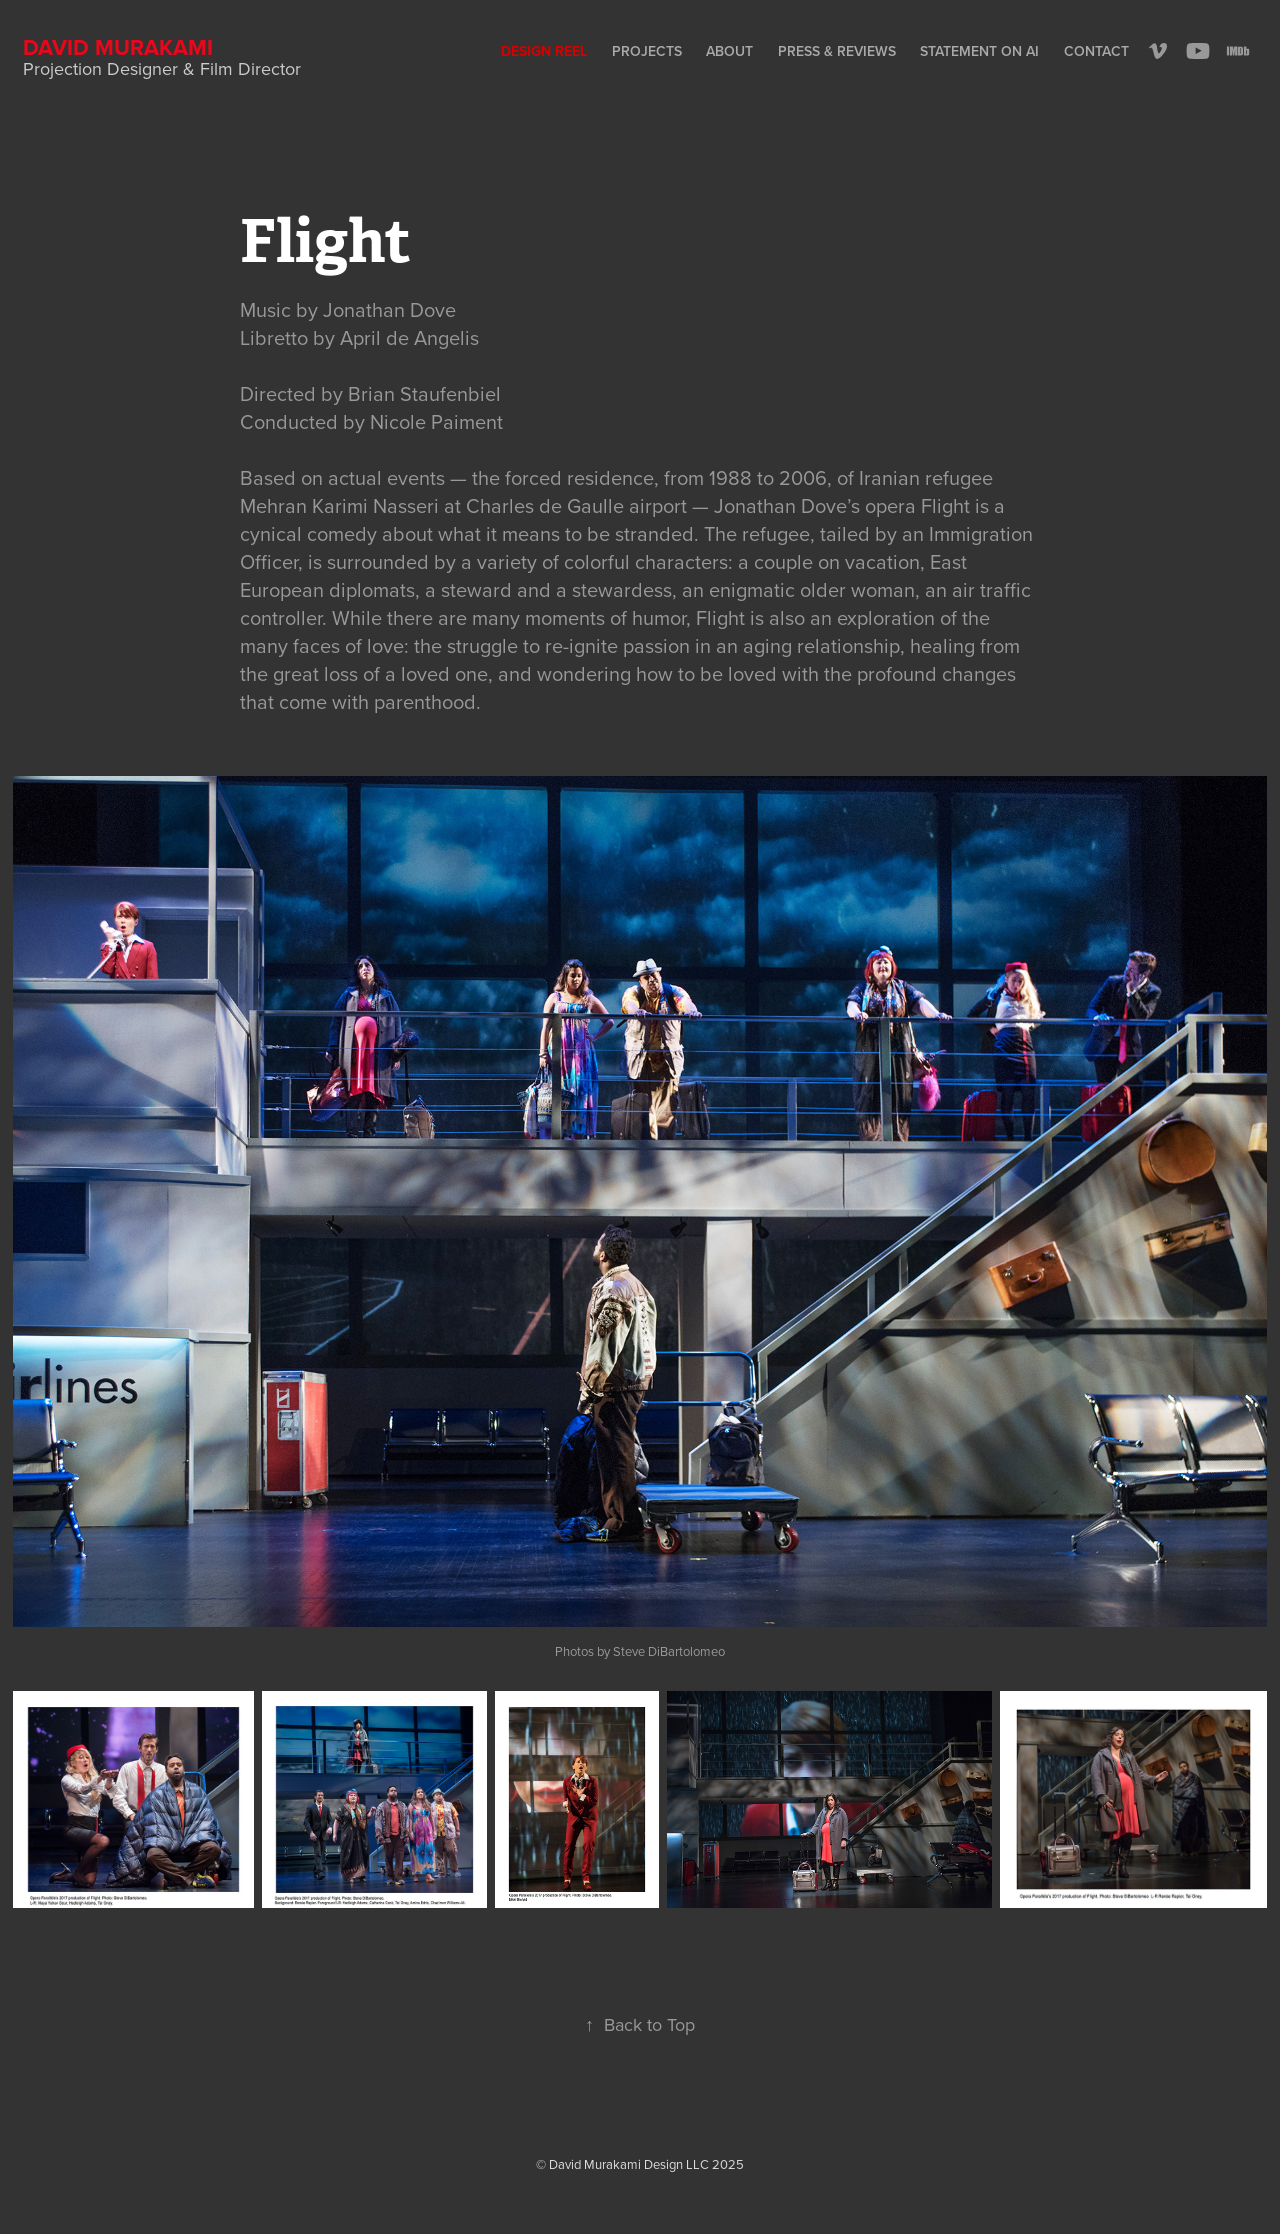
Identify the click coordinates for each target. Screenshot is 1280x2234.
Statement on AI (979, 51)
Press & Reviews (837, 51)
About (729, 51)
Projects (647, 51)
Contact (1096, 51)
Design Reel (544, 51)
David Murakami (118, 47)
